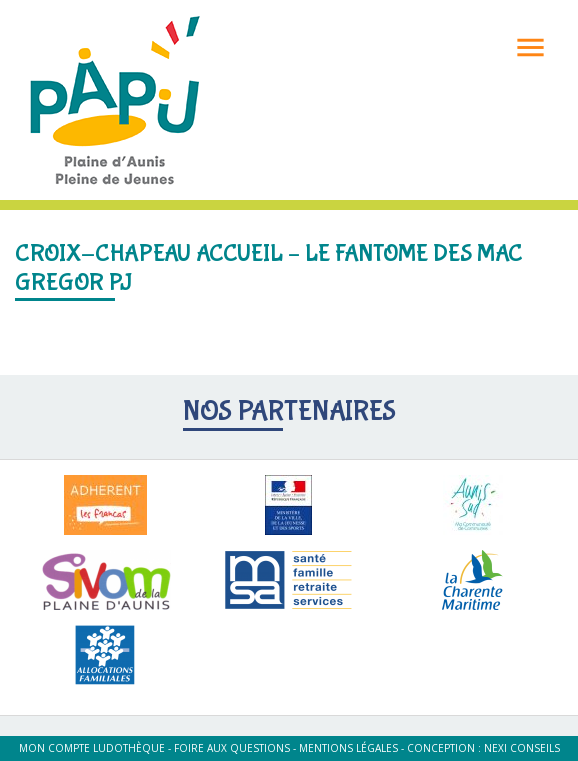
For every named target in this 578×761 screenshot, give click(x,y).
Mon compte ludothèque (92, 748)
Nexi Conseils (522, 748)
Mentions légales (348, 748)
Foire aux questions (232, 748)
